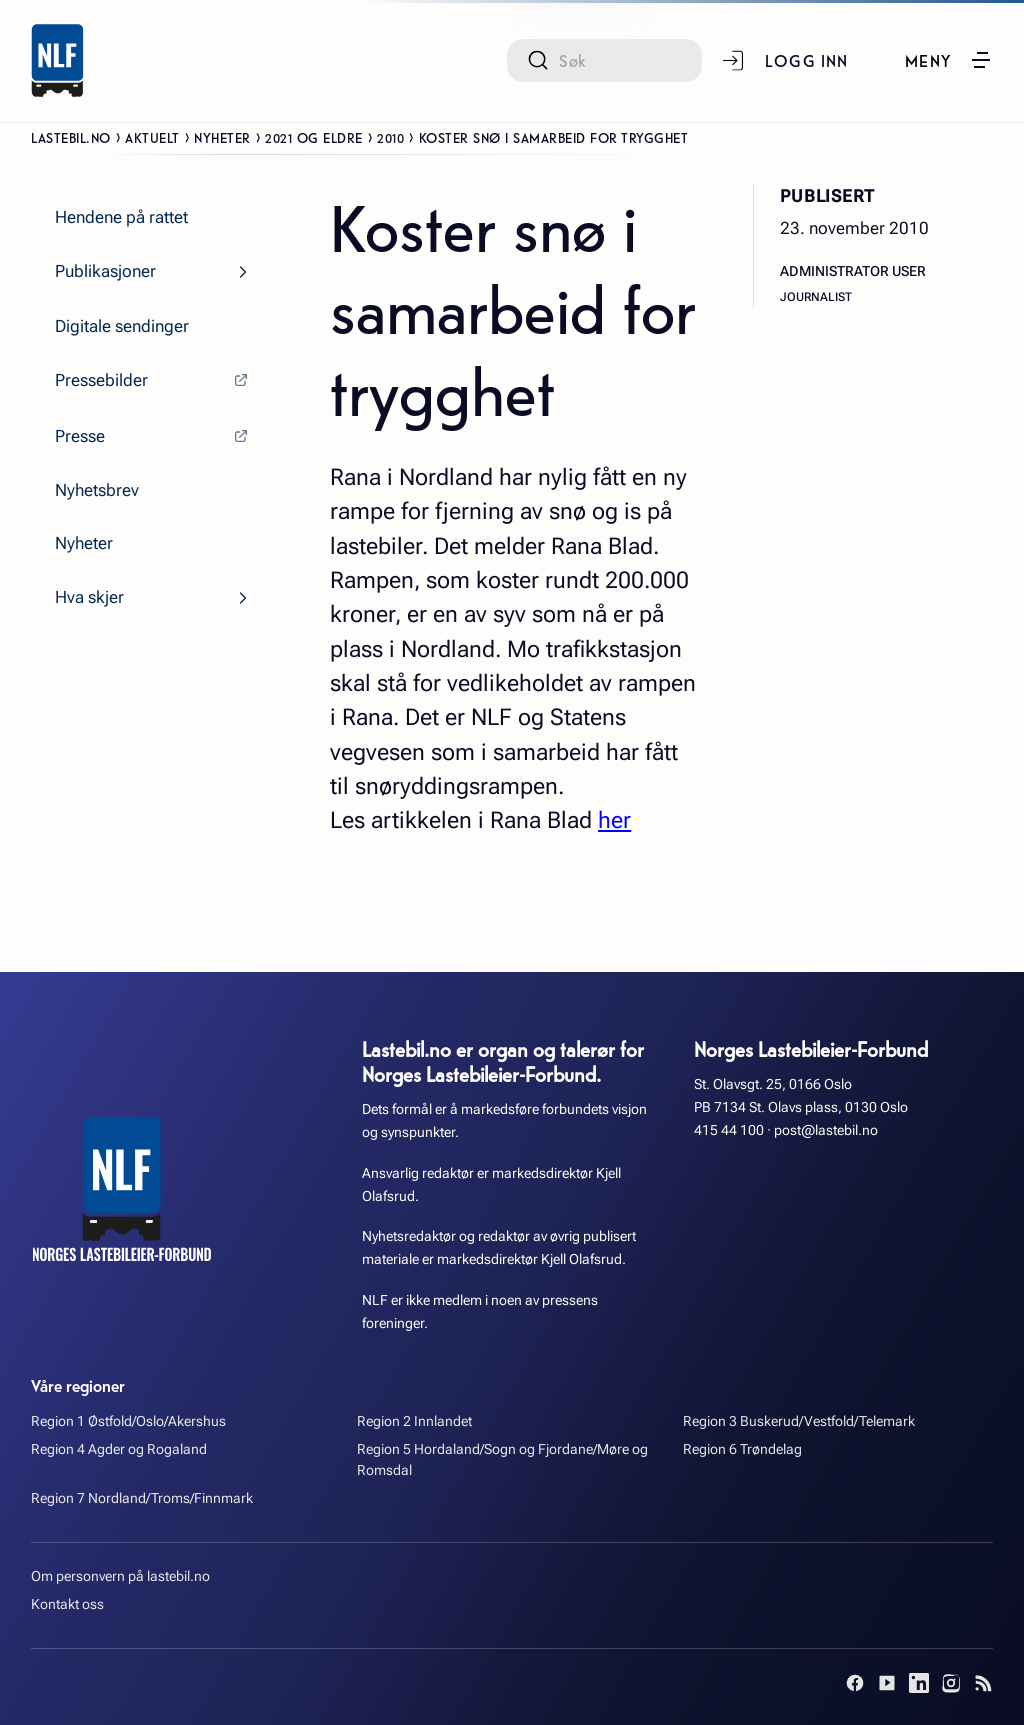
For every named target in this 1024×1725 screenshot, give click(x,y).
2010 (390, 137)
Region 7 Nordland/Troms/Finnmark (142, 1498)
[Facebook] (855, 1683)
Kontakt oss (67, 1604)
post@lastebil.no (826, 1130)
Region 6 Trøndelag (742, 1449)
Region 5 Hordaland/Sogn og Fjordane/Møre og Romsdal (502, 1460)
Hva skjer (89, 597)
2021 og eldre (314, 137)
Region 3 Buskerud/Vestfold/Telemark (799, 1421)
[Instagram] (951, 1683)
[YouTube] (887, 1683)
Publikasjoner (105, 271)
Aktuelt (152, 137)
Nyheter (222, 137)
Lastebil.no (71, 137)
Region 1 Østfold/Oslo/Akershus (128, 1421)
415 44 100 (729, 1130)
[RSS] (983, 1683)
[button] (949, 60)
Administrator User (853, 271)
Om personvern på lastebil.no (120, 1576)
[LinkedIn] (919, 1683)
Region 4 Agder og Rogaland (119, 1449)
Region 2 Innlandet (414, 1421)
